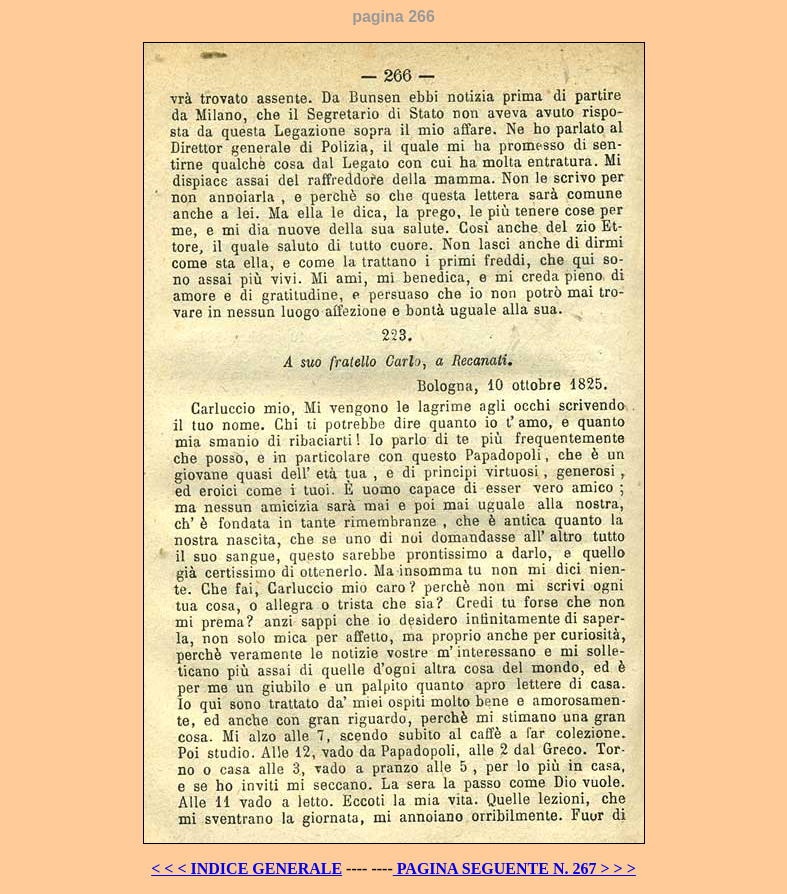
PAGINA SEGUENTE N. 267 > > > (514, 868)
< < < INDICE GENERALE (246, 868)
